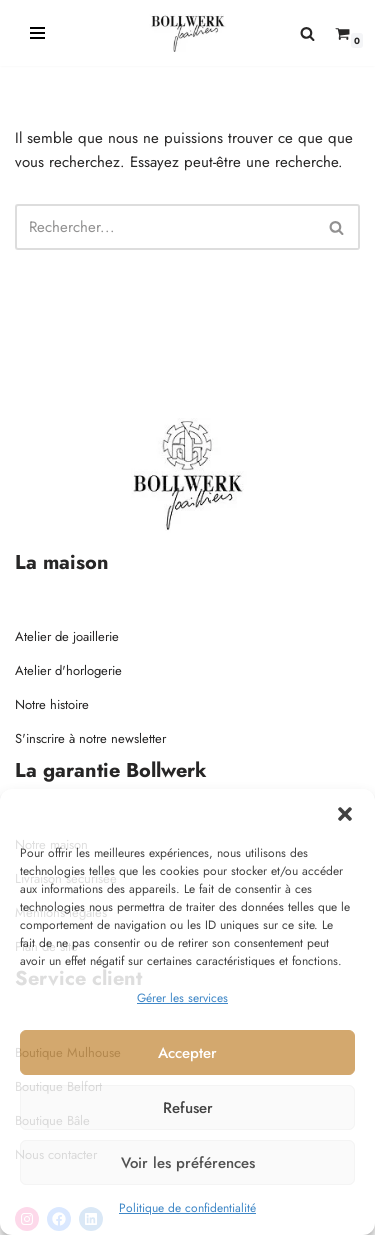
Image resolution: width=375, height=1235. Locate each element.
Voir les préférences (188, 1163)
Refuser (188, 1108)
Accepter (187, 1053)
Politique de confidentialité (187, 1208)
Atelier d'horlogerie (68, 670)
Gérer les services (182, 998)
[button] (345, 814)
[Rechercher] (307, 33)
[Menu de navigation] (37, 33)
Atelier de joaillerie (67, 636)
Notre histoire (52, 704)
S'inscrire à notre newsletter (90, 738)
